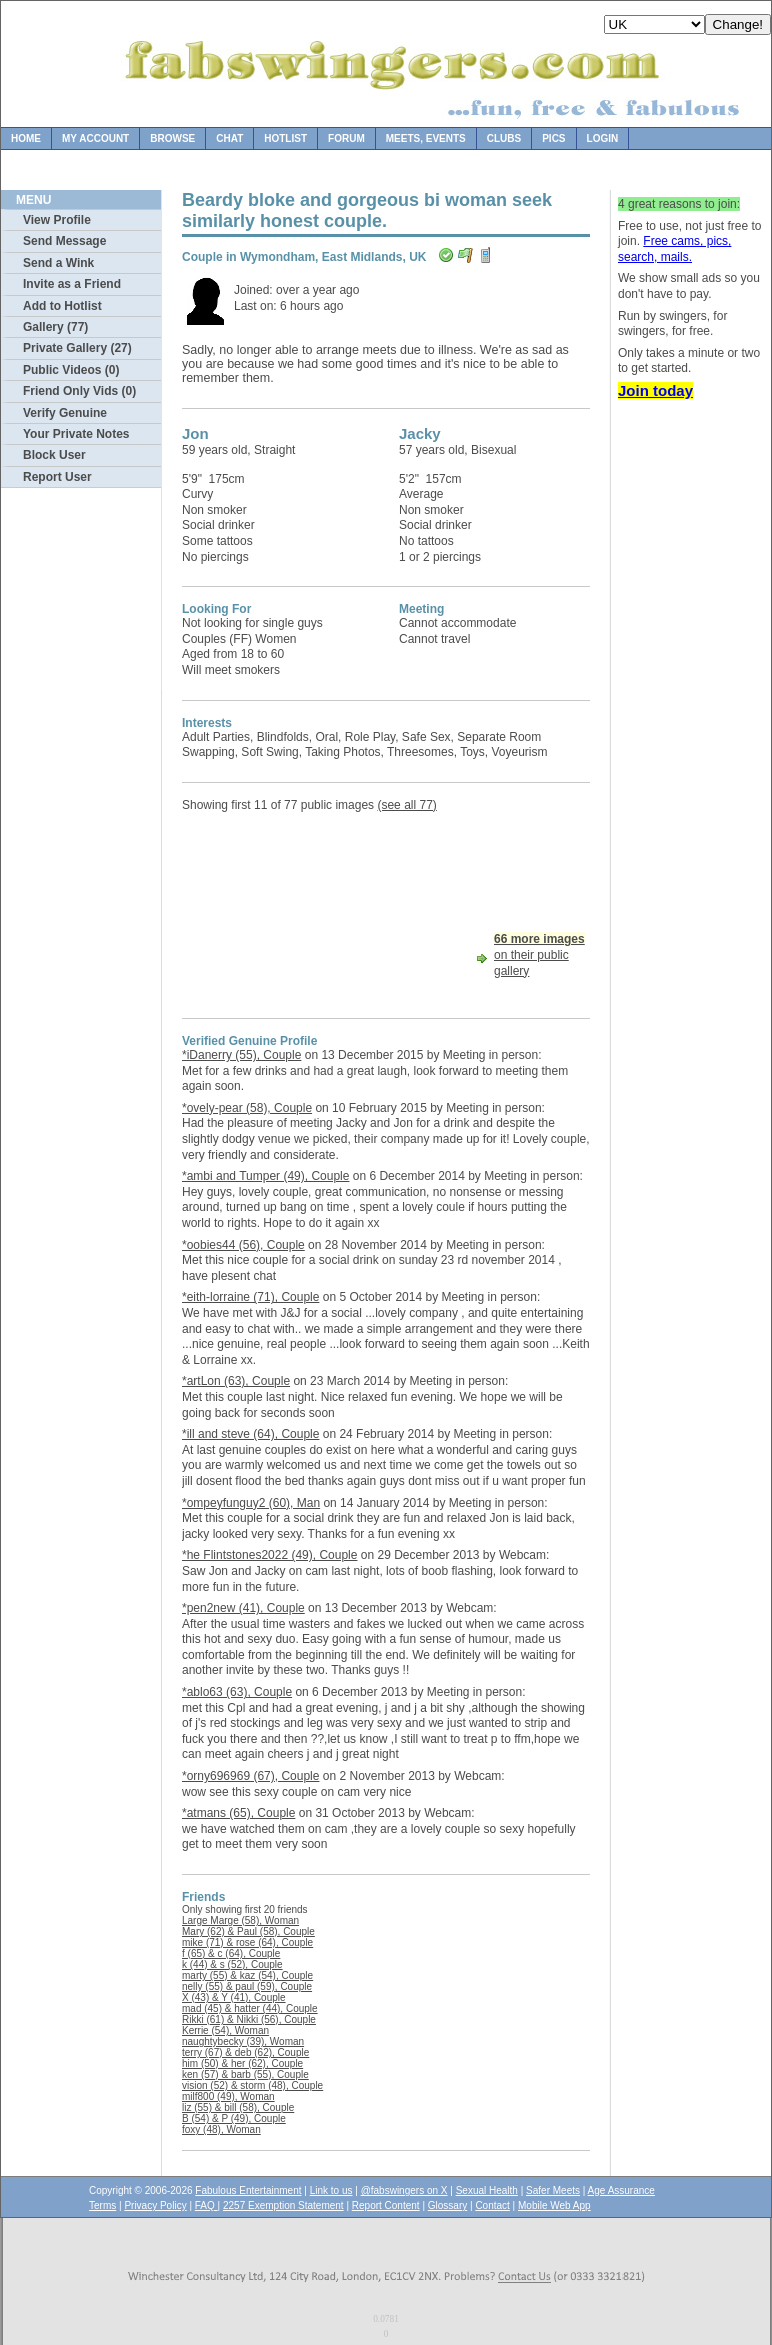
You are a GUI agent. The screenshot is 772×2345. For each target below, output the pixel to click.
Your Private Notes (76, 434)
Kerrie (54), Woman (225, 2030)
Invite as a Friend (72, 284)
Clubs (504, 138)
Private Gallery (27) (77, 348)
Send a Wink (58, 263)
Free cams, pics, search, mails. (674, 249)
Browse (172, 138)
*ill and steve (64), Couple (250, 1434)
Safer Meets (553, 2190)
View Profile (57, 220)
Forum (346, 138)
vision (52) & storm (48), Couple (252, 2085)
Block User (54, 455)
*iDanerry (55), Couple (241, 1055)
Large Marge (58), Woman (240, 1920)
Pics (553, 138)
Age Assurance (621, 2190)
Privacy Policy (155, 2205)
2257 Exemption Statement (283, 2205)
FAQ (206, 2205)
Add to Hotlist (62, 306)
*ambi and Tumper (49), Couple (265, 1176)
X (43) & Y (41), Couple (234, 1997)
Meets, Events (426, 138)
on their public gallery (539, 954)
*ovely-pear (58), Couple (247, 1108)
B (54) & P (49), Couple (234, 2118)
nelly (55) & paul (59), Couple (247, 1986)
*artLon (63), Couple (236, 1381)
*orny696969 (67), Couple (250, 1776)
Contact (492, 2205)
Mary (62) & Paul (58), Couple (248, 1931)
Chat (229, 138)
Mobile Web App (554, 2205)
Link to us (331, 2190)
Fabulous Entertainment (248, 2190)
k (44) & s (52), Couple (232, 1964)
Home (26, 138)
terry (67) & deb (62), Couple (245, 2052)
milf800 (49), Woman (228, 2096)
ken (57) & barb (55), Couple (245, 2074)
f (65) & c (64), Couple (231, 1953)
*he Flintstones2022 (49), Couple (269, 1555)
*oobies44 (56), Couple (243, 1245)
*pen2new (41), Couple (243, 1608)
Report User (57, 477)
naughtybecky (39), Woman (243, 2041)
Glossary (447, 2205)
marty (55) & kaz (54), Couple (247, 1975)
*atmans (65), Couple (238, 1813)
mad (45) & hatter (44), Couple (250, 2008)
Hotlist (285, 138)
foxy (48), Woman (221, 2129)
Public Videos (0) (71, 370)
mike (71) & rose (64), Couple (247, 1942)
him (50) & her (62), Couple (242, 2063)
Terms (102, 2205)
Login (603, 138)
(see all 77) (406, 805)
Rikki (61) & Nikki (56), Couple (249, 2019)
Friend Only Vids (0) (79, 391)
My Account (95, 138)
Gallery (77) (55, 327)
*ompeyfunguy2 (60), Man (251, 1503)
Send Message (64, 241)
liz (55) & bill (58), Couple (238, 2107)
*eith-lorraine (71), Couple (250, 1297)
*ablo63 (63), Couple (237, 1692)
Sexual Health (487, 2190)
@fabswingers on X (404, 2190)
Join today (655, 390)
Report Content (386, 2205)
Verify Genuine (65, 413)
